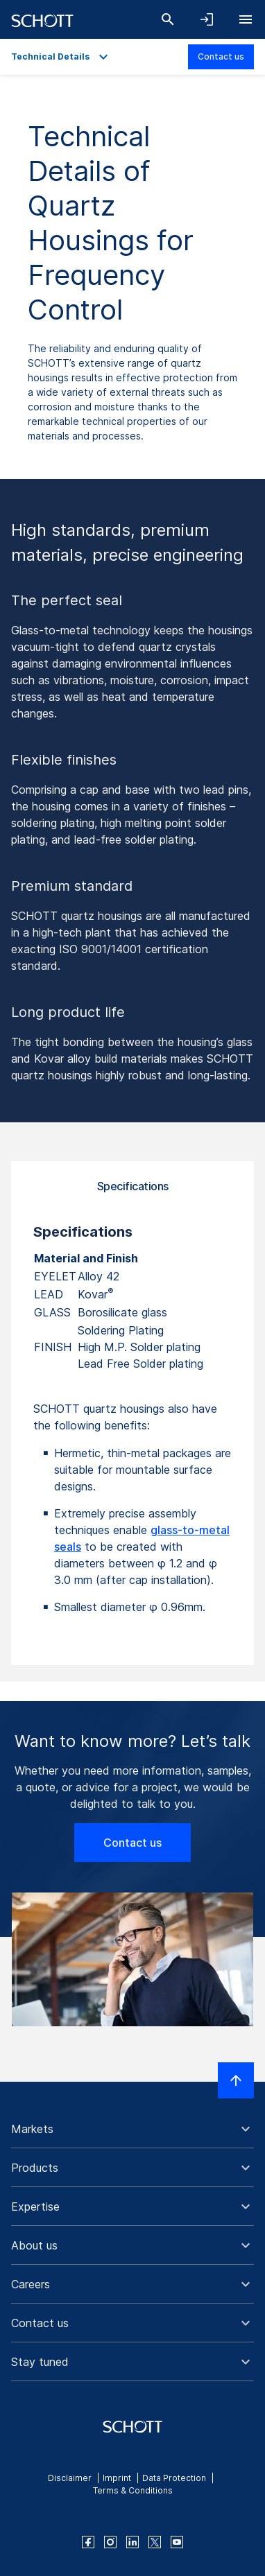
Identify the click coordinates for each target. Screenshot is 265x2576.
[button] (132, 2128)
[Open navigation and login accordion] (206, 19)
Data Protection (174, 2478)
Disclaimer (70, 2478)
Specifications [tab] (133, 1186)
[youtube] (177, 2542)
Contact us (221, 56)
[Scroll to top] (236, 2080)
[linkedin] (132, 2542)
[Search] (168, 19)
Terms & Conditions (133, 2490)
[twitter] (154, 2542)
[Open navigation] (245, 19)
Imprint (117, 2478)
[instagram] (110, 2542)
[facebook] (88, 2542)
